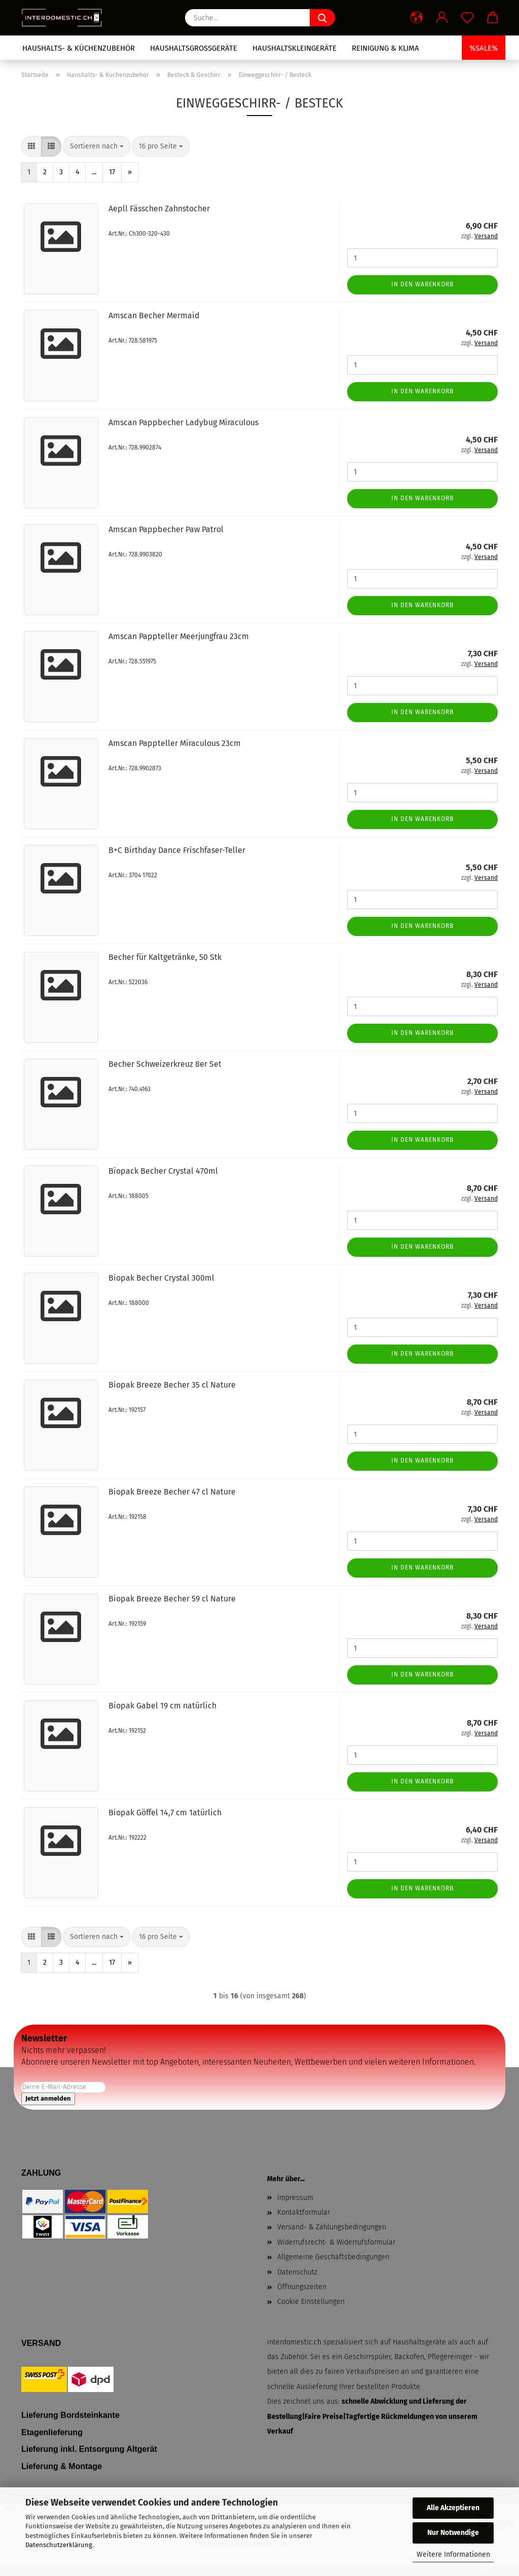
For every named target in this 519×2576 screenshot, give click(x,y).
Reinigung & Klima (385, 48)
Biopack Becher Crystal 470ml (163, 1171)
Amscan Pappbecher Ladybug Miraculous (183, 422)
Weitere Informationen (453, 2554)
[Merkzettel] (467, 17)
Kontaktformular (303, 2212)
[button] (416, 17)
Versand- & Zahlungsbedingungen (331, 2227)
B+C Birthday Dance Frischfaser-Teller (176, 850)
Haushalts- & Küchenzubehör (78, 48)
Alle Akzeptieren (453, 2508)
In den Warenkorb (422, 284)
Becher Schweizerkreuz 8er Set (164, 1064)
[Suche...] (322, 17)
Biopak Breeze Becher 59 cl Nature (172, 1598)
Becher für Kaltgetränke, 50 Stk (164, 957)
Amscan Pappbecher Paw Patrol (166, 529)
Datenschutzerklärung (58, 2545)
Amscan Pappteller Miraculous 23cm (174, 743)
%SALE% (483, 48)
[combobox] (96, 146)
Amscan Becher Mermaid (154, 315)
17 (112, 172)
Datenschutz (297, 2272)
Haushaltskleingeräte (294, 48)
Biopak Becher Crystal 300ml (161, 1278)
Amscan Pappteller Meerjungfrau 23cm (178, 636)
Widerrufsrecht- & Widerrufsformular (336, 2242)
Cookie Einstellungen (311, 2301)
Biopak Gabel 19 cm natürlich (162, 1705)
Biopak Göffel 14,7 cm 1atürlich (164, 1812)
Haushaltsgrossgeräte (193, 48)
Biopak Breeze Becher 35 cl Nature (172, 1385)
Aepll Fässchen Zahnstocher (159, 208)
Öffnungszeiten (301, 2287)
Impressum (295, 2197)
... (94, 172)
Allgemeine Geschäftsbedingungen (333, 2257)
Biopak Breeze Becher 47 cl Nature (172, 1492)
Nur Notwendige (453, 2532)
